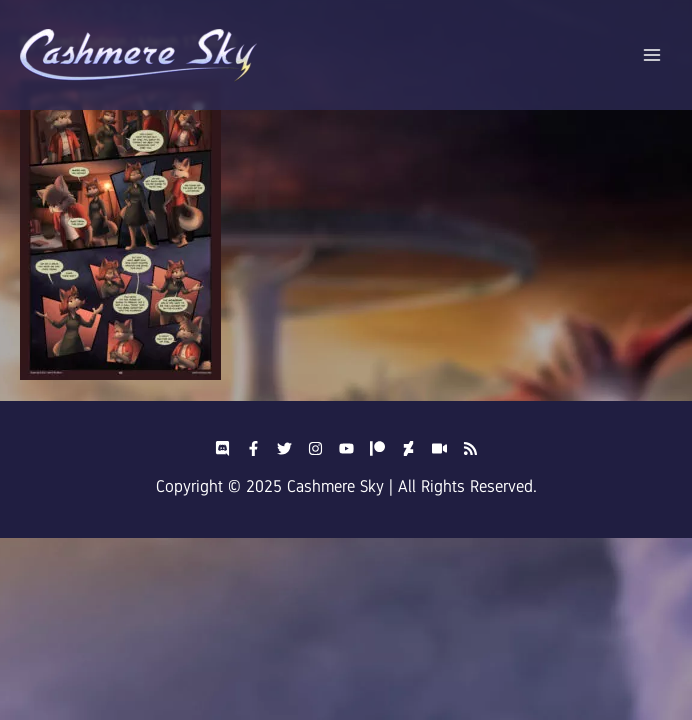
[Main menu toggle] (652, 55)
